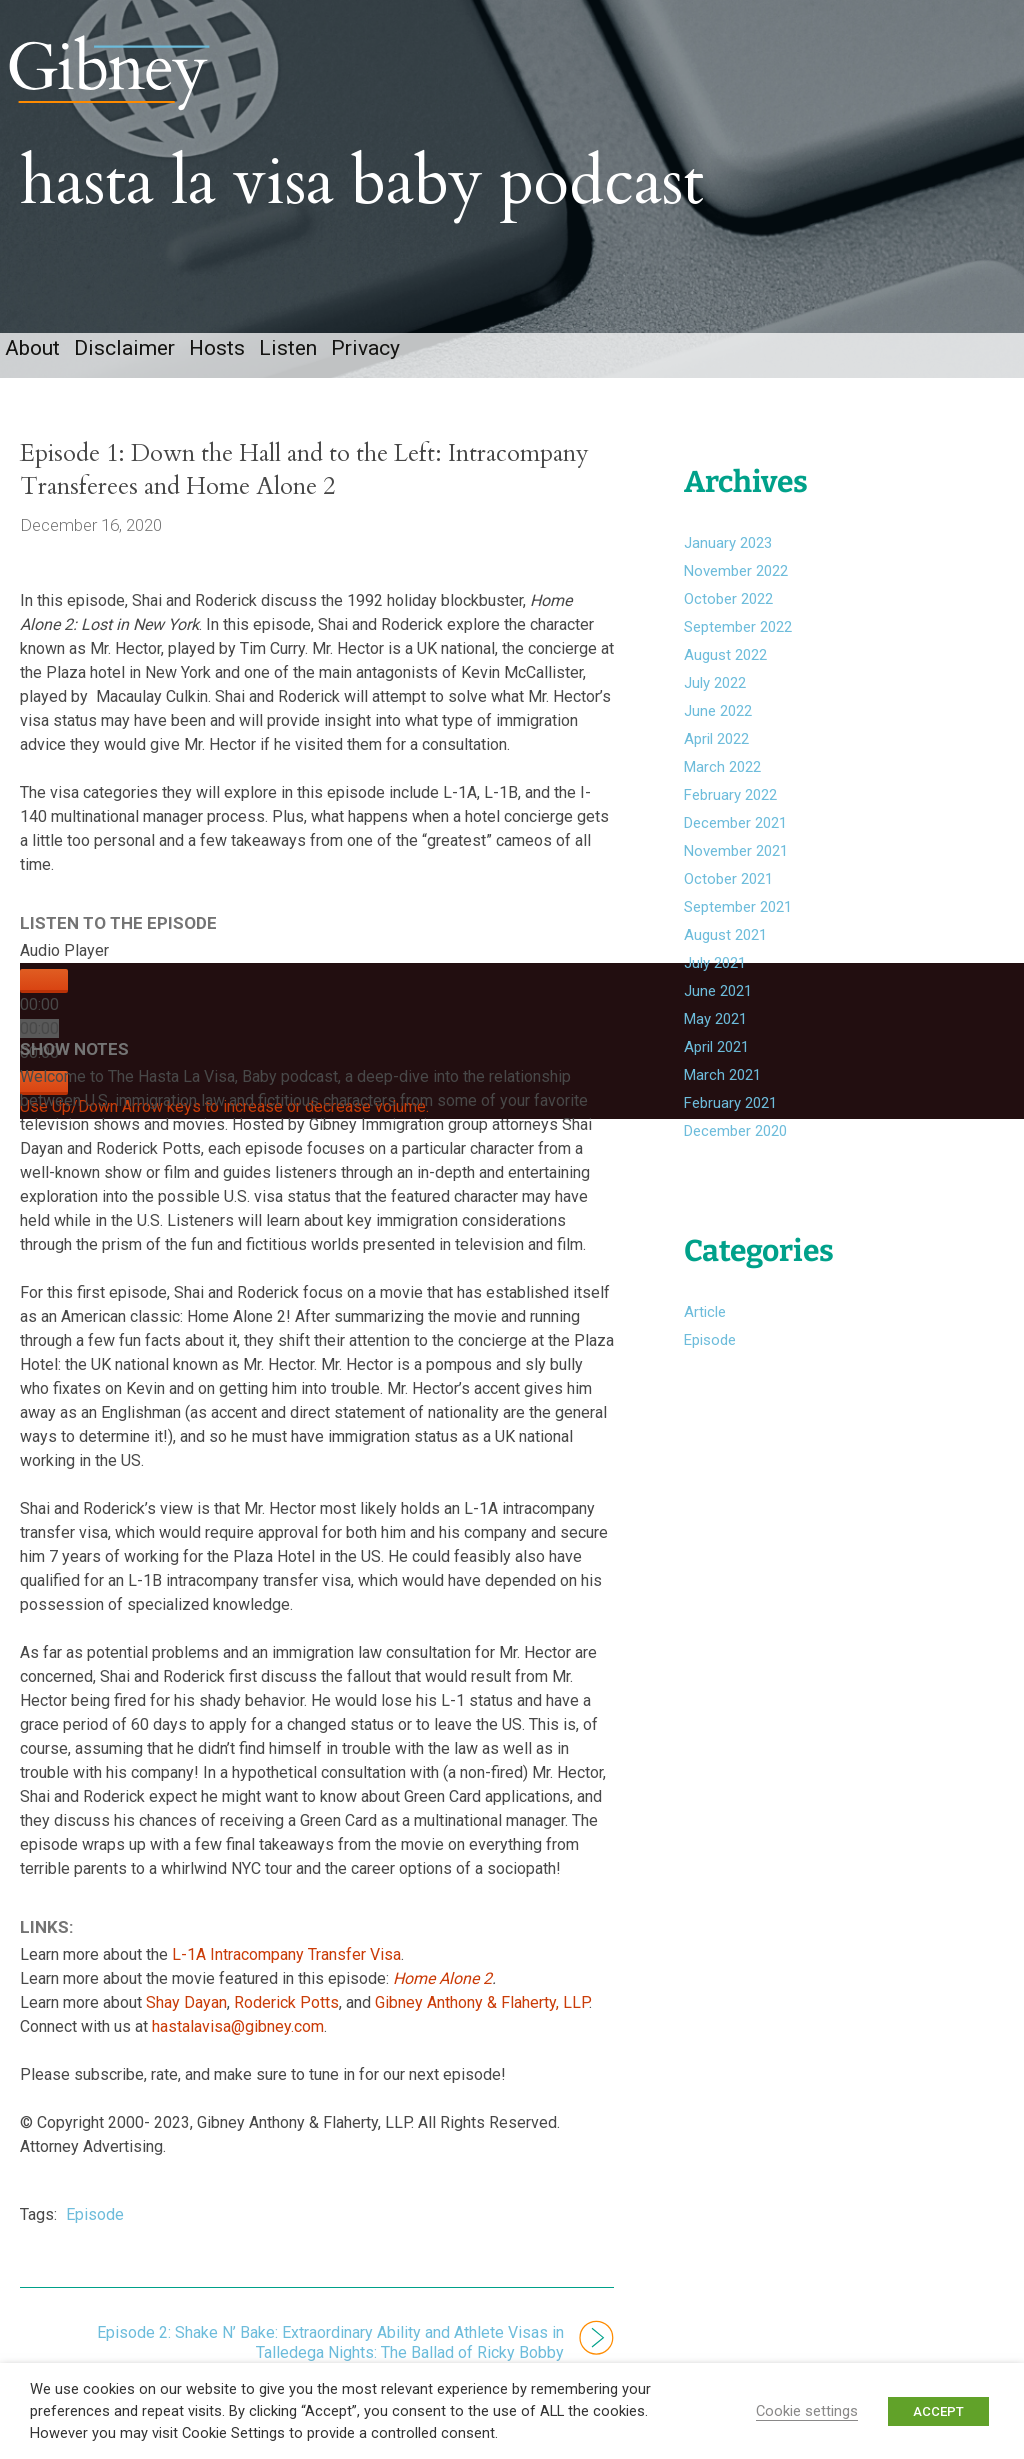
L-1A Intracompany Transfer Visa (286, 1976)
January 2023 (728, 565)
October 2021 (728, 901)
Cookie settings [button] (807, 2411)
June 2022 (718, 733)
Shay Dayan (186, 2024)
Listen (288, 370)
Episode (95, 2236)
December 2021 (735, 845)
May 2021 (715, 1041)
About (32, 370)
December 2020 (735, 1153)
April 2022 (716, 761)
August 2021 (725, 957)
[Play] (44, 1002)
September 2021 (738, 929)
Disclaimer (124, 370)
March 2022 (722, 789)
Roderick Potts (286, 2024)
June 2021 (718, 1013)
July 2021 (715, 985)
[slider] (39, 1049)
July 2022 (715, 705)
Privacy (365, 370)
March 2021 (722, 1097)
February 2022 (730, 817)
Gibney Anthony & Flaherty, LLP (482, 2024)
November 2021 (736, 873)
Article (705, 1334)
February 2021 (730, 1125)
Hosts (217, 370)
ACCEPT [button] (938, 2411)
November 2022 (736, 593)
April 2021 (716, 1069)
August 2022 (725, 677)
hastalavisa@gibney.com (238, 2048)
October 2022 (728, 621)
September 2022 (738, 649)
